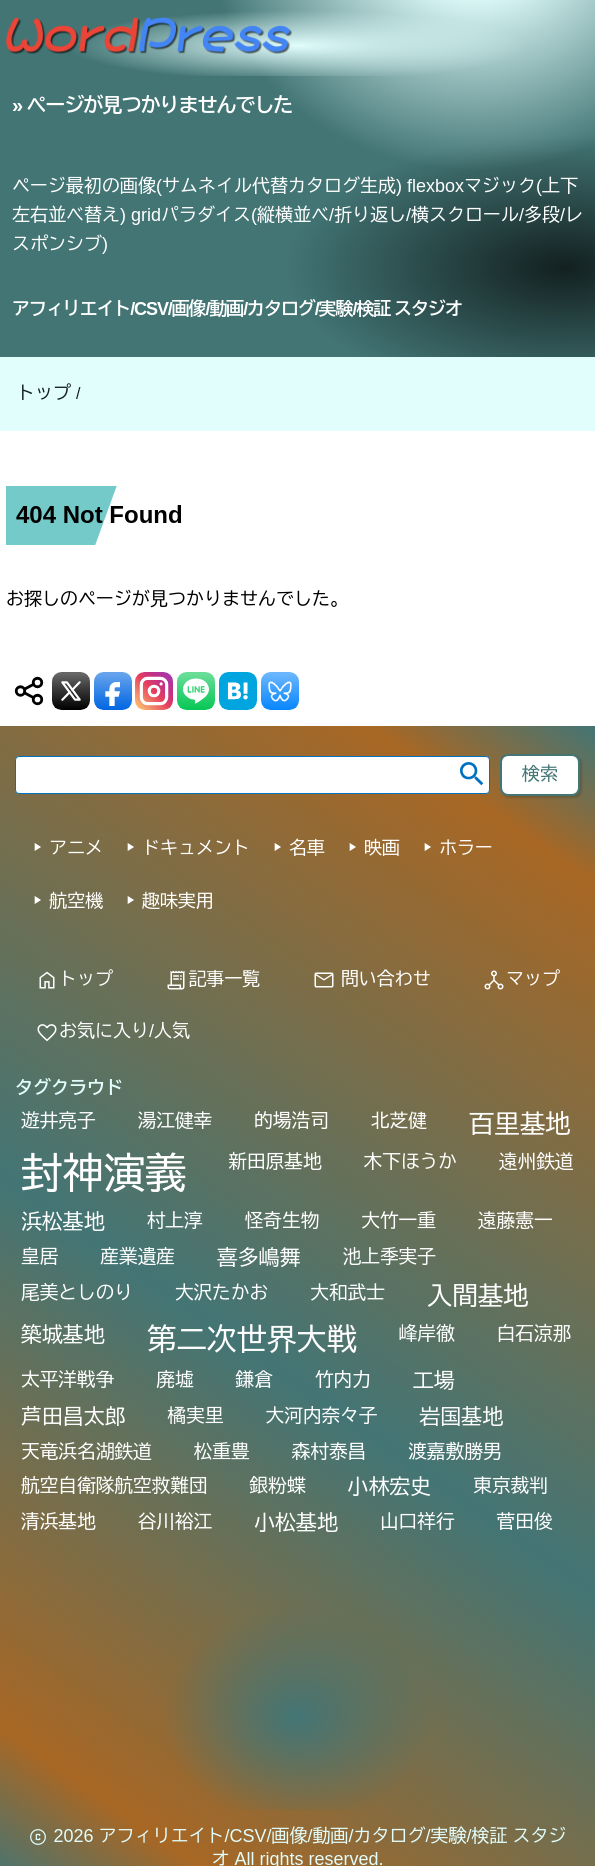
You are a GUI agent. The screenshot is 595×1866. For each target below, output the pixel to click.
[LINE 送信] (196, 691)
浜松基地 (63, 1221)
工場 (434, 1380)
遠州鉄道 (536, 1161)
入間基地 (478, 1296)
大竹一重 (398, 1220)
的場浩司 (291, 1120)
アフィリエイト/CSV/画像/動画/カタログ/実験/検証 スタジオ (237, 309)
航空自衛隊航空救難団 (114, 1485)
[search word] (252, 775)
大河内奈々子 (322, 1415)
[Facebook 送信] (113, 691)
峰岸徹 (427, 1333)
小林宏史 (390, 1486)
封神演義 (103, 1174)
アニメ (76, 848)
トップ (44, 393)
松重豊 (222, 1451)
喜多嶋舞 (259, 1257)
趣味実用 (178, 901)
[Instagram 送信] (154, 691)
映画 (382, 848)
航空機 (76, 901)
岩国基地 (462, 1416)
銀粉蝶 (278, 1485)
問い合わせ (371, 979)
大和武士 (347, 1292)
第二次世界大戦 (252, 1339)
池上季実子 (389, 1256)
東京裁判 (510, 1485)
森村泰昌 (329, 1451)
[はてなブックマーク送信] (238, 691)
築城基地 (63, 1334)
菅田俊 (525, 1521)
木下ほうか (410, 1161)
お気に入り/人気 (112, 1031)
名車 (307, 848)
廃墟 (174, 1379)
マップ (521, 979)
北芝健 (399, 1120)
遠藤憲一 (515, 1220)
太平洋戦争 (67, 1379)
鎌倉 (254, 1379)
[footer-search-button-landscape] (540, 775)
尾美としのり (77, 1292)
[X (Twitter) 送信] (71, 691)
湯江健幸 (175, 1120)
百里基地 (520, 1124)
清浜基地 (58, 1521)
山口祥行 (417, 1521)
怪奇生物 (282, 1220)
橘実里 (196, 1415)
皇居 (39, 1256)
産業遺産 (137, 1256)
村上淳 (175, 1220)
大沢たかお (221, 1292)
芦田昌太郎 (73, 1416)
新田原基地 (274, 1161)
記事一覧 (212, 979)
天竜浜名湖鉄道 (86, 1451)
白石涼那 (534, 1333)
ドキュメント (196, 848)
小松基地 (296, 1522)
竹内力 (343, 1379)
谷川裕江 (175, 1521)
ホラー (466, 848)
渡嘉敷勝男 (454, 1451)
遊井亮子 (58, 1120)
